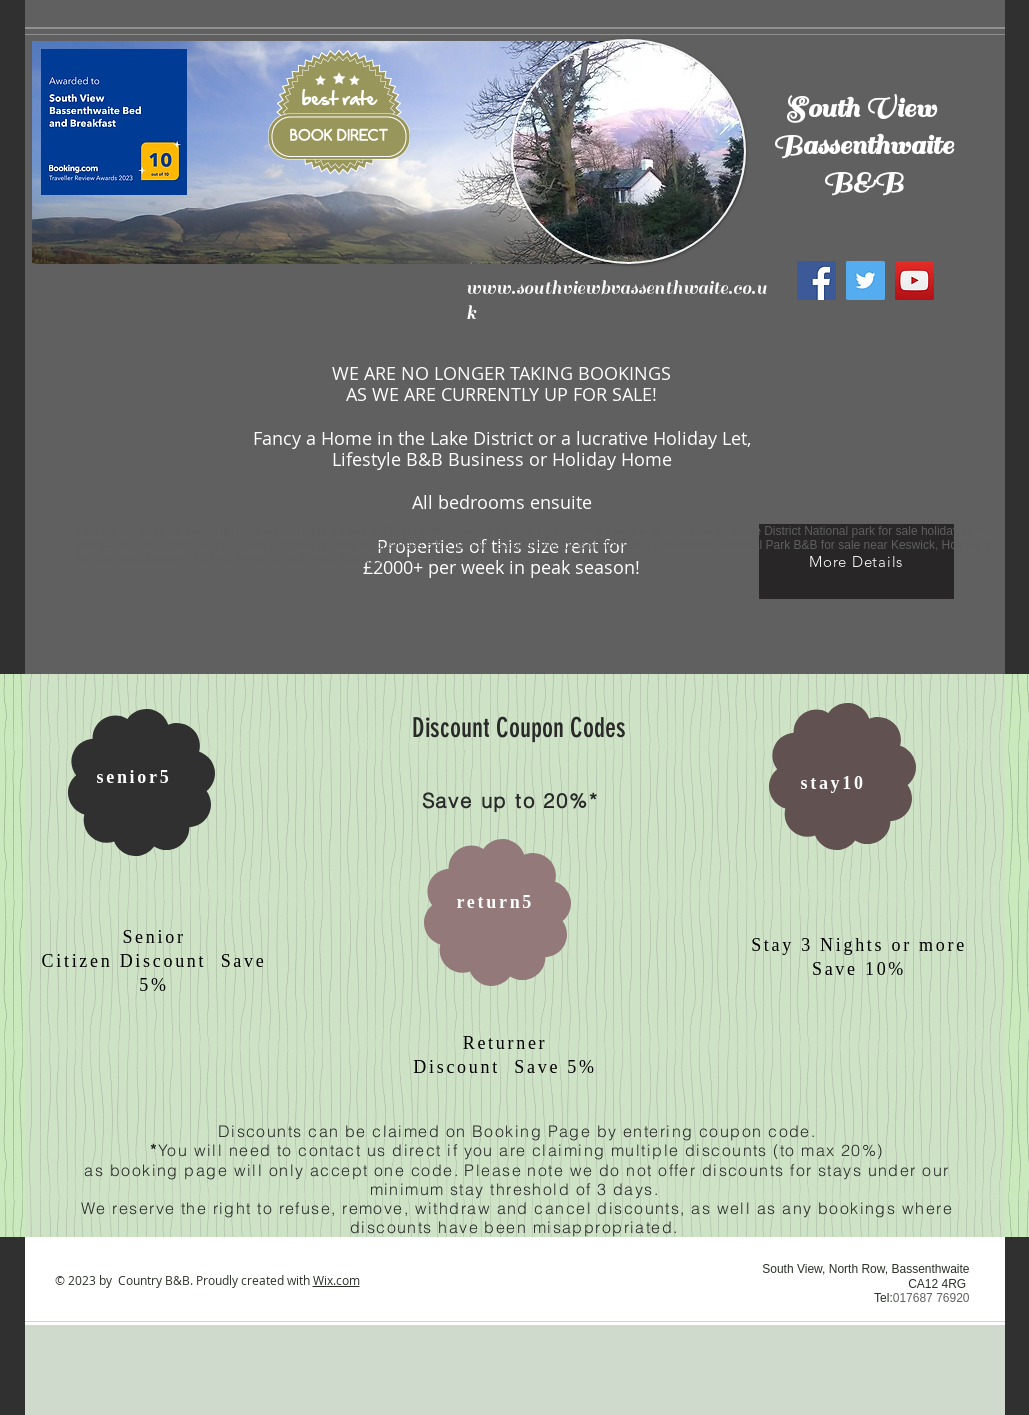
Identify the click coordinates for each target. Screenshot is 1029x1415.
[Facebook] (816, 280)
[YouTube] (914, 280)
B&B (863, 182)
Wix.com (336, 1280)
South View (863, 108)
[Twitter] (865, 280)
